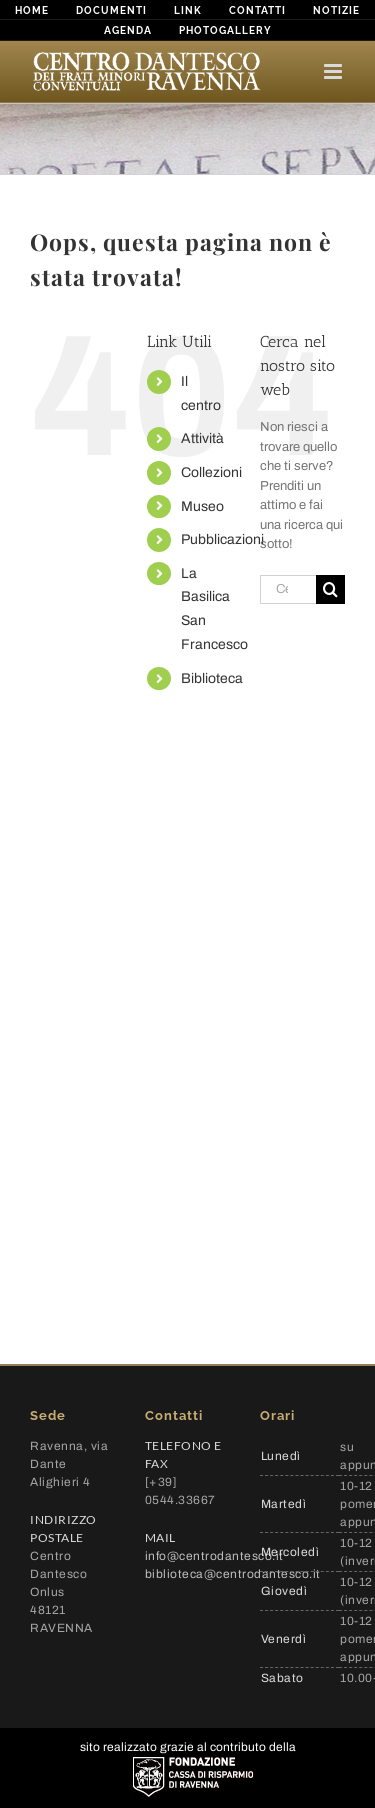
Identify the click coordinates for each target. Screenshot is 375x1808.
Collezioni (211, 472)
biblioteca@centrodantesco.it (233, 1574)
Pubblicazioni (222, 539)
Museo (202, 506)
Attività (202, 438)
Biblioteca (212, 678)
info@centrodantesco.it (214, 1556)
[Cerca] (330, 589)
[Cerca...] (288, 589)
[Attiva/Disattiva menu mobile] (334, 71)
